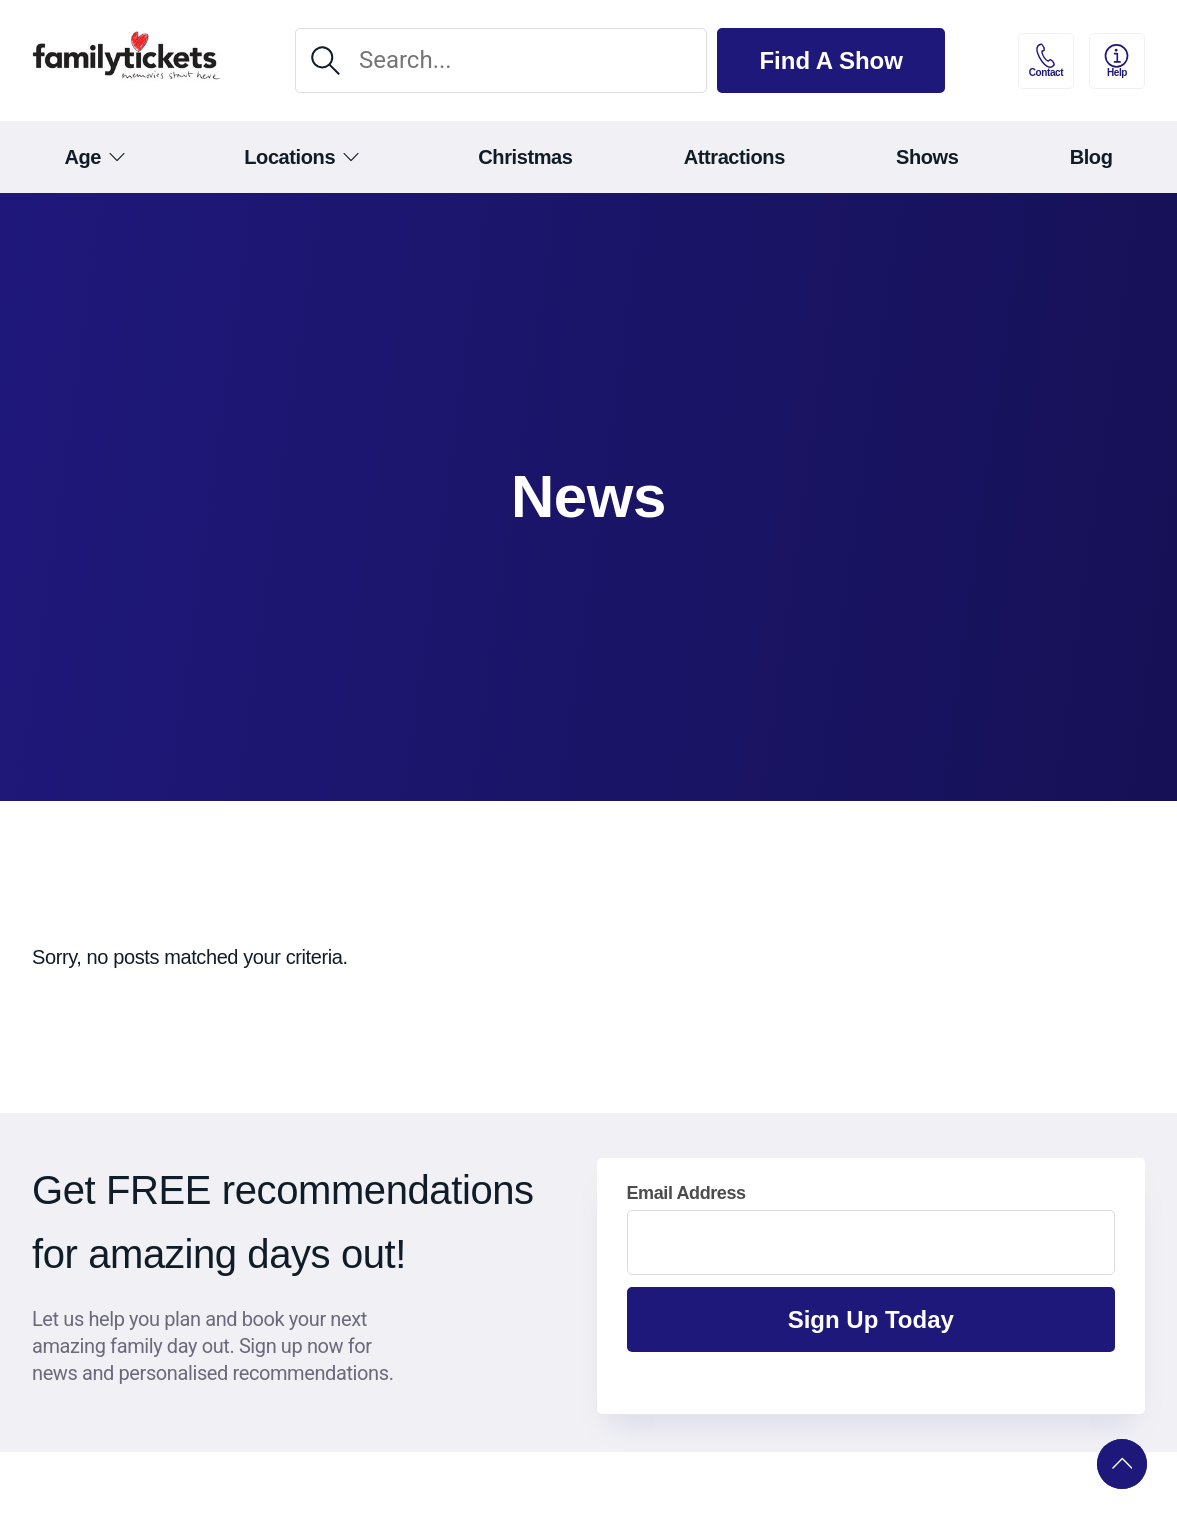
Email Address (686, 1193)
